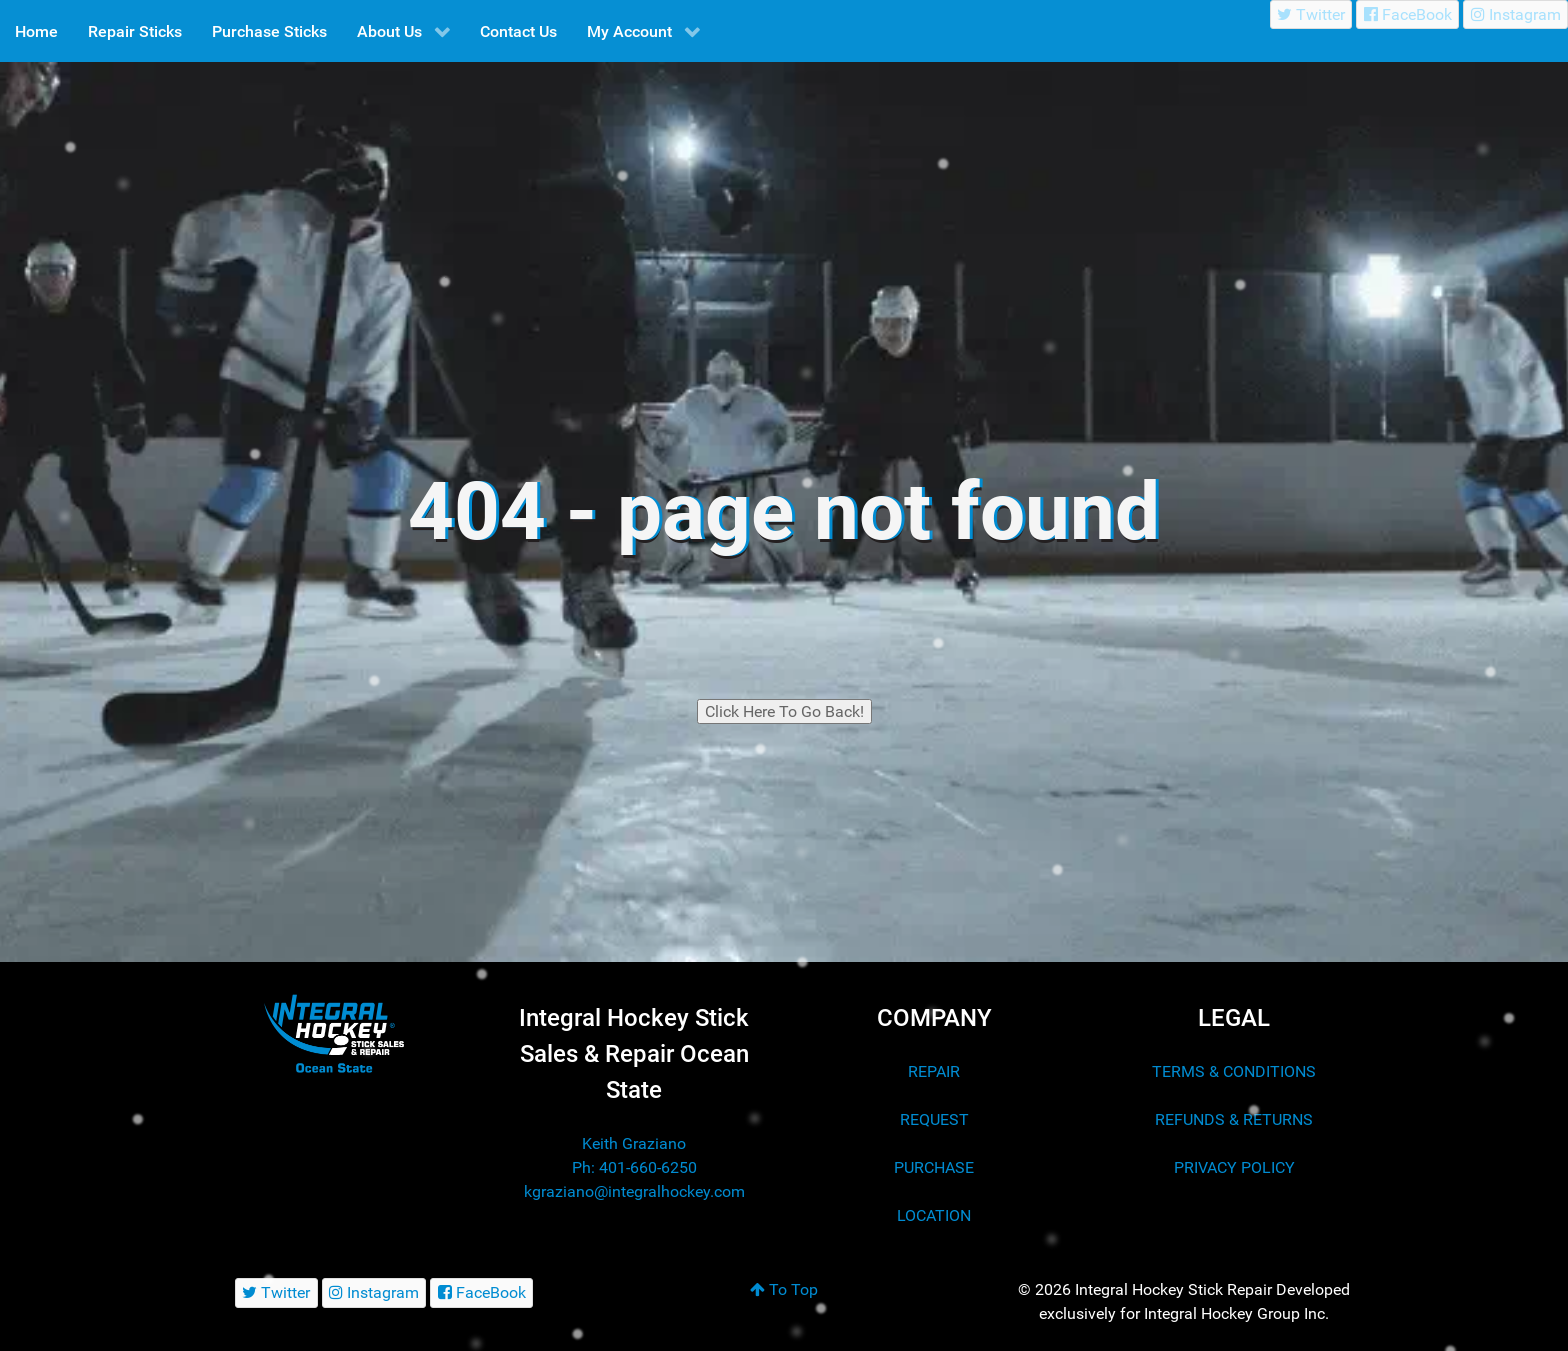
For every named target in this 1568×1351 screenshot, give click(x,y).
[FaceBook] (1407, 14)
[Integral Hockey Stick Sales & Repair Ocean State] (334, 1033)
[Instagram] (1515, 14)
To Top (784, 1289)
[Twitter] (1311, 14)
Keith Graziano (634, 1143)
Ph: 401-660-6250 (634, 1167)
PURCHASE (934, 1167)
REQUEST (934, 1119)
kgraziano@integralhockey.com (634, 1191)
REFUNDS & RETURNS (1234, 1119)
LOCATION (934, 1215)
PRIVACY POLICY (1234, 1167)
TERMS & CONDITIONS (1234, 1071)
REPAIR (934, 1071)
